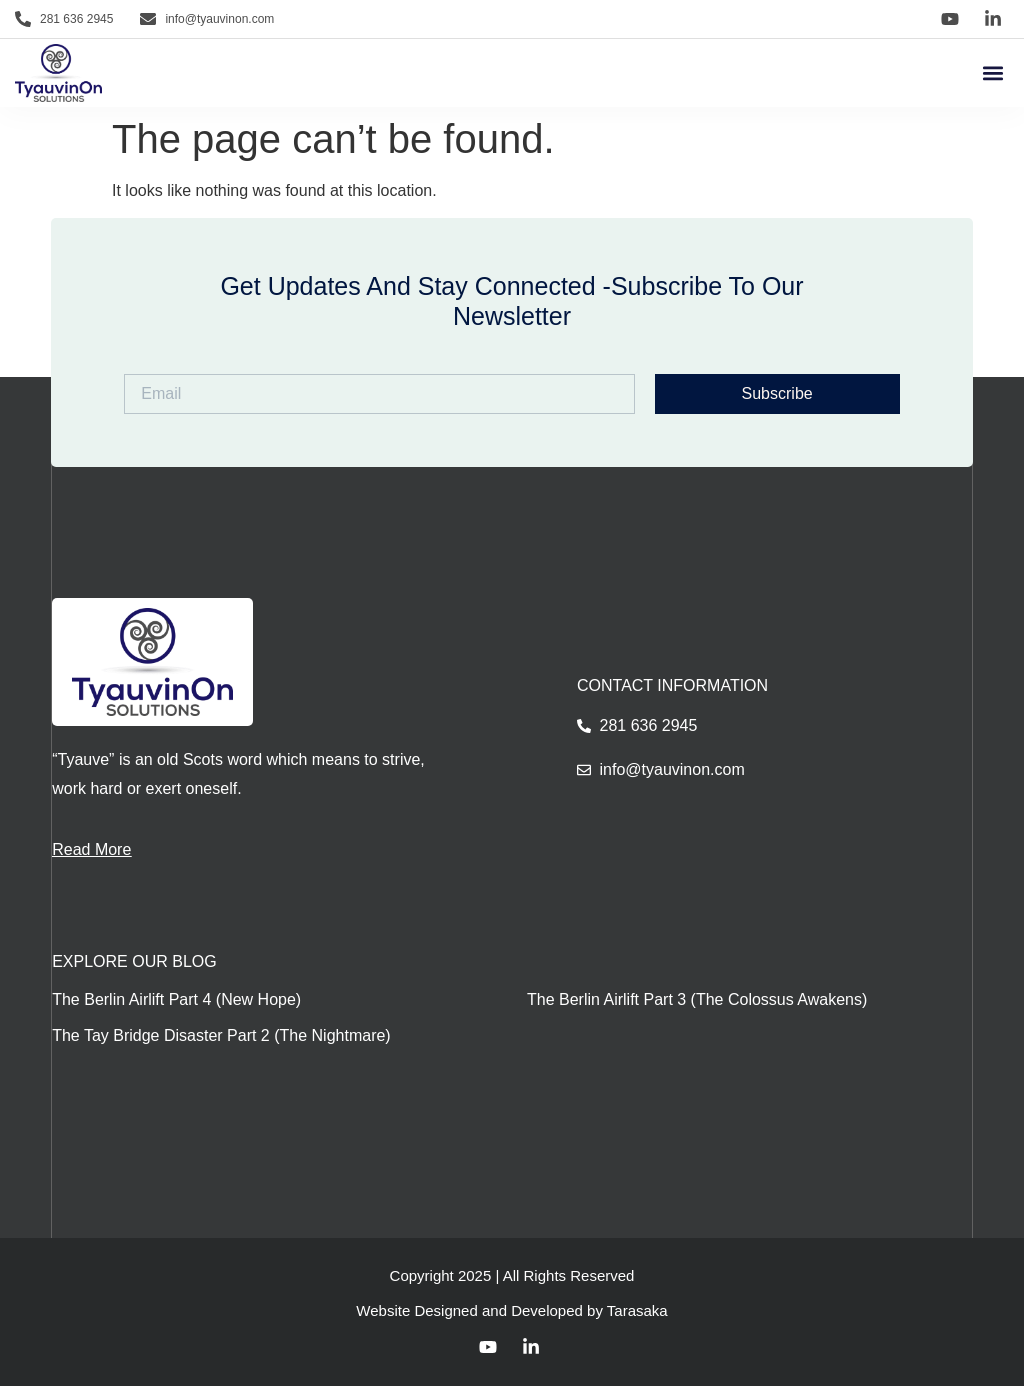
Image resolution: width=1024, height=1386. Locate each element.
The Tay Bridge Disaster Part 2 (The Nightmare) (221, 1035)
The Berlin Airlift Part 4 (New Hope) (176, 999)
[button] (992, 73)
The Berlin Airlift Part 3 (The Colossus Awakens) (697, 999)
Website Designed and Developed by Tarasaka (511, 1310)
